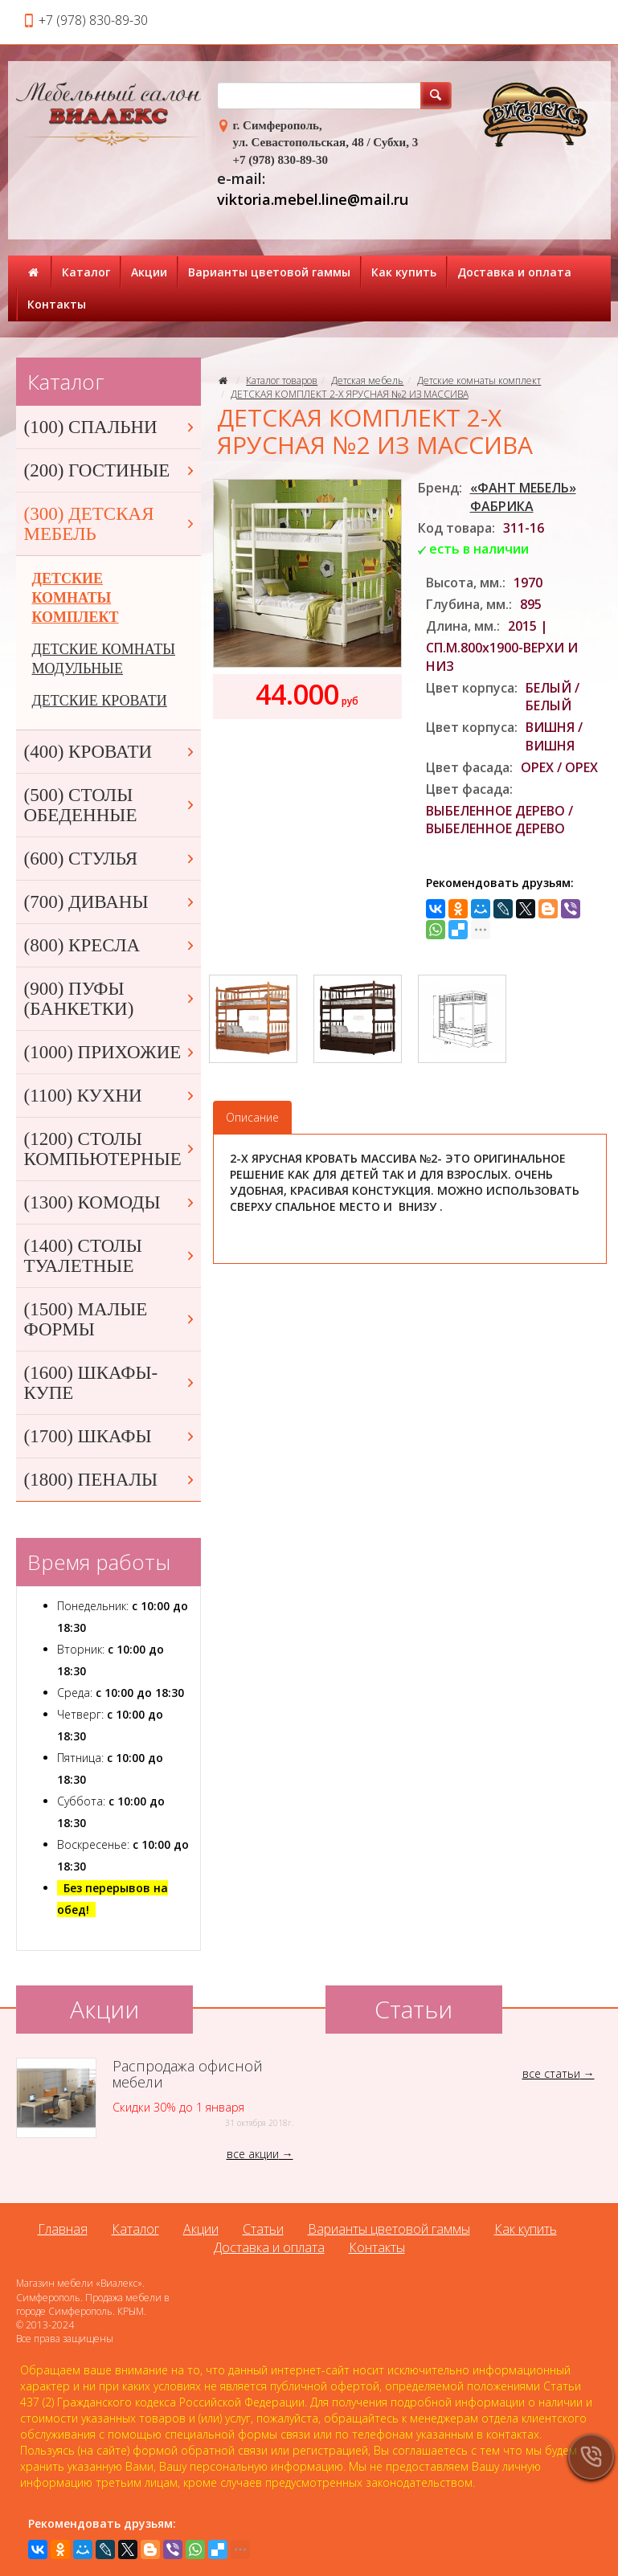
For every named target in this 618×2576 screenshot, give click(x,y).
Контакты (56, 304)
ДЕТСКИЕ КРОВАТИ (99, 701)
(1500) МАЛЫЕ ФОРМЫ (110, 1319)
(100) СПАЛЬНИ (110, 427)
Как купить (403, 272)
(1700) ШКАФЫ (110, 1436)
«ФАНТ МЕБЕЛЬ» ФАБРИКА (523, 497)
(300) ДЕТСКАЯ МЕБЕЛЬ (110, 524)
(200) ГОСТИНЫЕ (110, 470)
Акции (149, 272)
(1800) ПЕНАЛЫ (110, 1479)
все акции (253, 2153)
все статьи (551, 2073)
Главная (63, 2229)
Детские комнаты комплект (479, 380)
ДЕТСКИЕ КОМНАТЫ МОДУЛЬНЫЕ (103, 659)
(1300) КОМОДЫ (110, 1202)
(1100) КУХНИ (110, 1095)
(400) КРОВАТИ (110, 751)
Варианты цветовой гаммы (269, 272)
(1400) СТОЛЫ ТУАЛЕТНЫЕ (110, 1256)
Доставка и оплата (514, 272)
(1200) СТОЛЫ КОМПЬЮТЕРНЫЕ (110, 1149)
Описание (252, 1117)
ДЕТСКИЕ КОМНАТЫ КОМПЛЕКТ (75, 597)
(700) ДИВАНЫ (110, 902)
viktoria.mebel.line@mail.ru (312, 199)
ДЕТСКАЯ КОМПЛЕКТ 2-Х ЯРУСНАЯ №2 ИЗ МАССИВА (350, 394)
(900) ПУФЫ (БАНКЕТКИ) (110, 998)
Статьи (263, 2229)
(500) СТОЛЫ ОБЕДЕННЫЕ (110, 805)
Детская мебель (367, 380)
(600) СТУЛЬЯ (110, 858)
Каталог (86, 272)
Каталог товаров (281, 380)
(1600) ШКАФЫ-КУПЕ (110, 1382)
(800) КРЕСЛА (110, 945)
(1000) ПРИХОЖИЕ (110, 1052)
